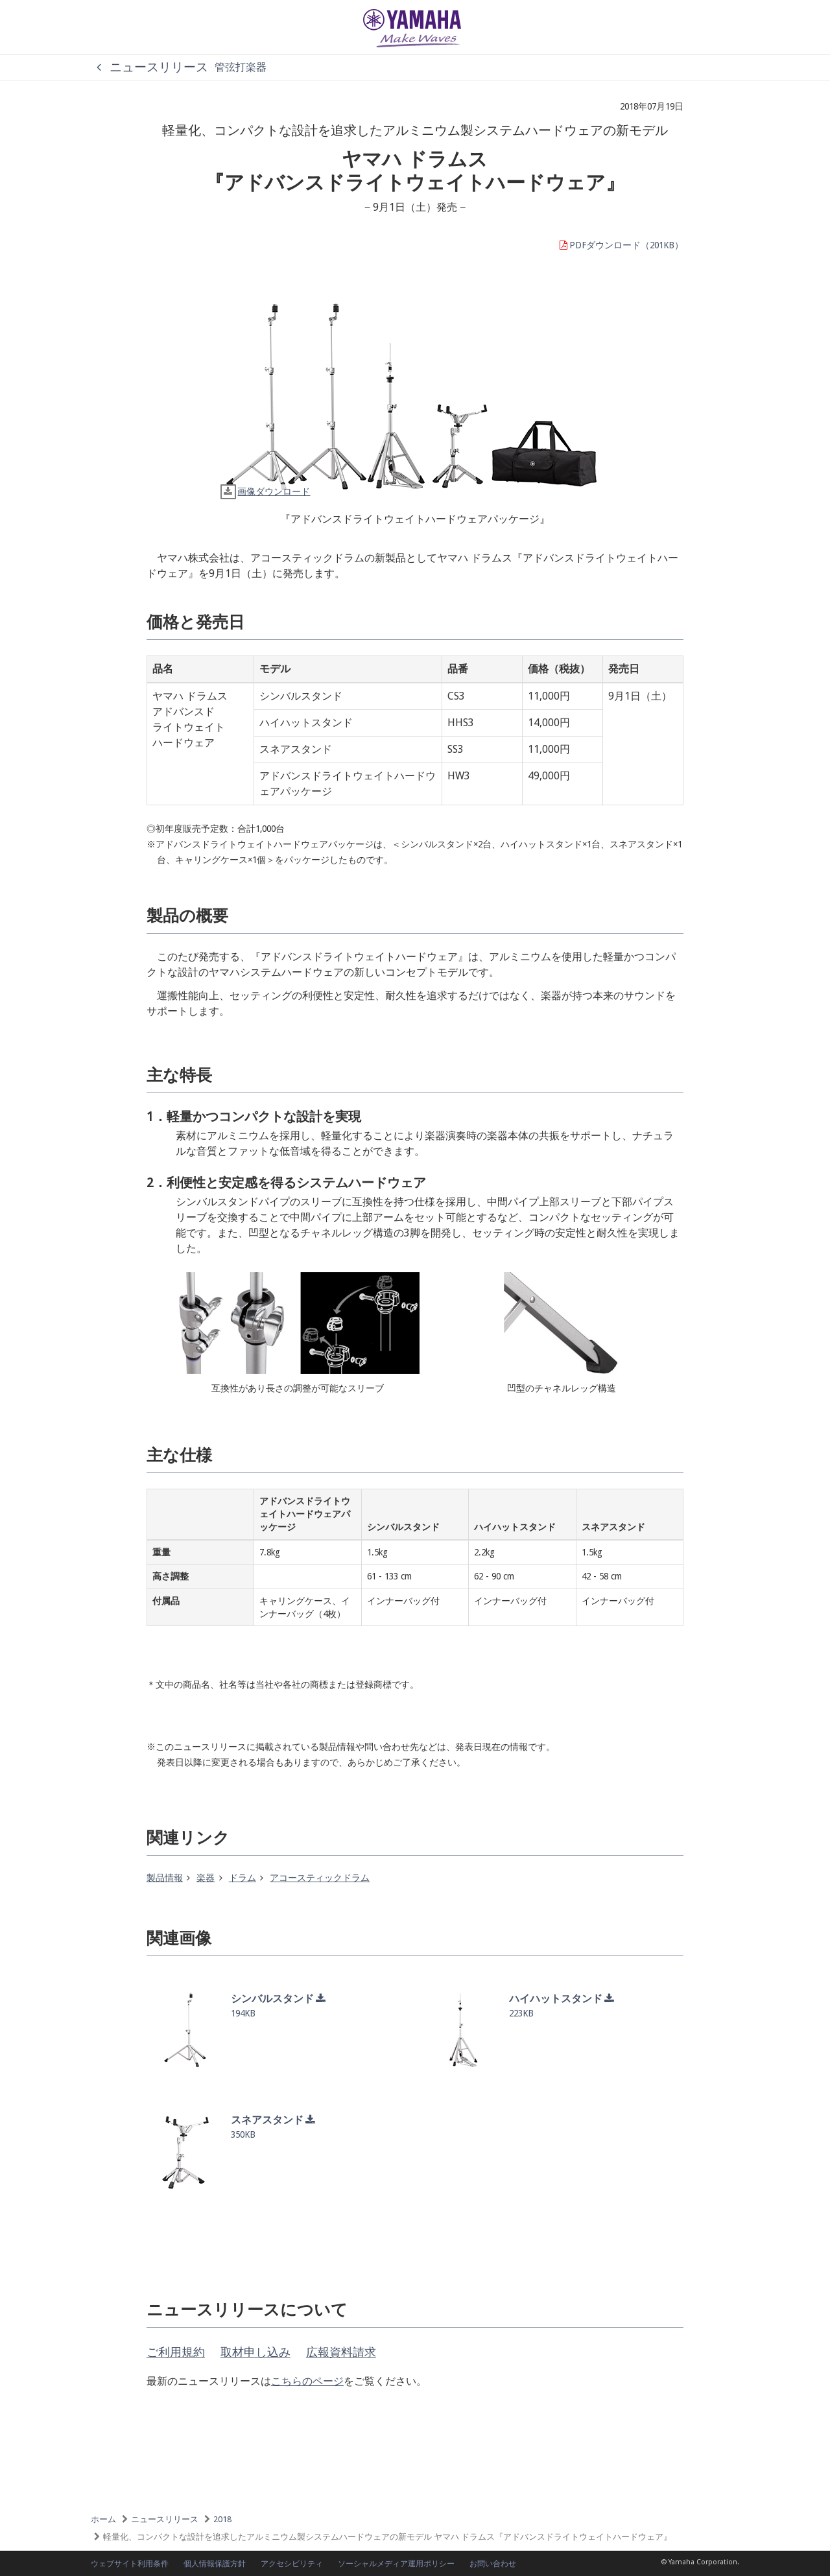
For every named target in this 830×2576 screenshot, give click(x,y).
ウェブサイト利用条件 (130, 2563)
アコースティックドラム (320, 1878)
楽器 (205, 1878)
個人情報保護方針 (215, 2563)
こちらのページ (307, 2381)
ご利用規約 (176, 2352)
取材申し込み (255, 2352)
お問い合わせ (492, 2563)
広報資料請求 (341, 2352)
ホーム (103, 2519)
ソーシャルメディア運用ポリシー (396, 2563)
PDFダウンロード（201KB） (620, 245)
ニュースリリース (149, 67)
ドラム (242, 1878)
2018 (222, 2519)
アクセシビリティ (292, 2563)
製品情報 (165, 1878)
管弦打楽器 (241, 67)
